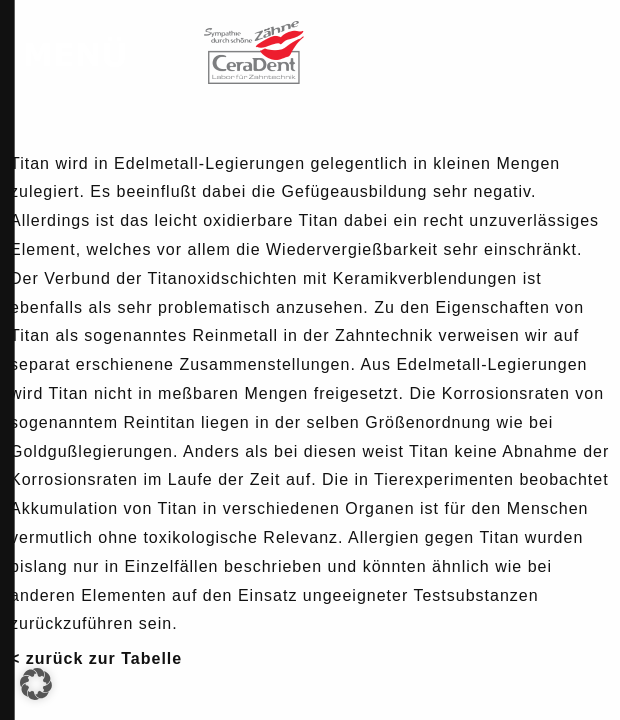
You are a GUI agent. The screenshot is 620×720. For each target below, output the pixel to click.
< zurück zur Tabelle (96, 658)
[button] (36, 684)
